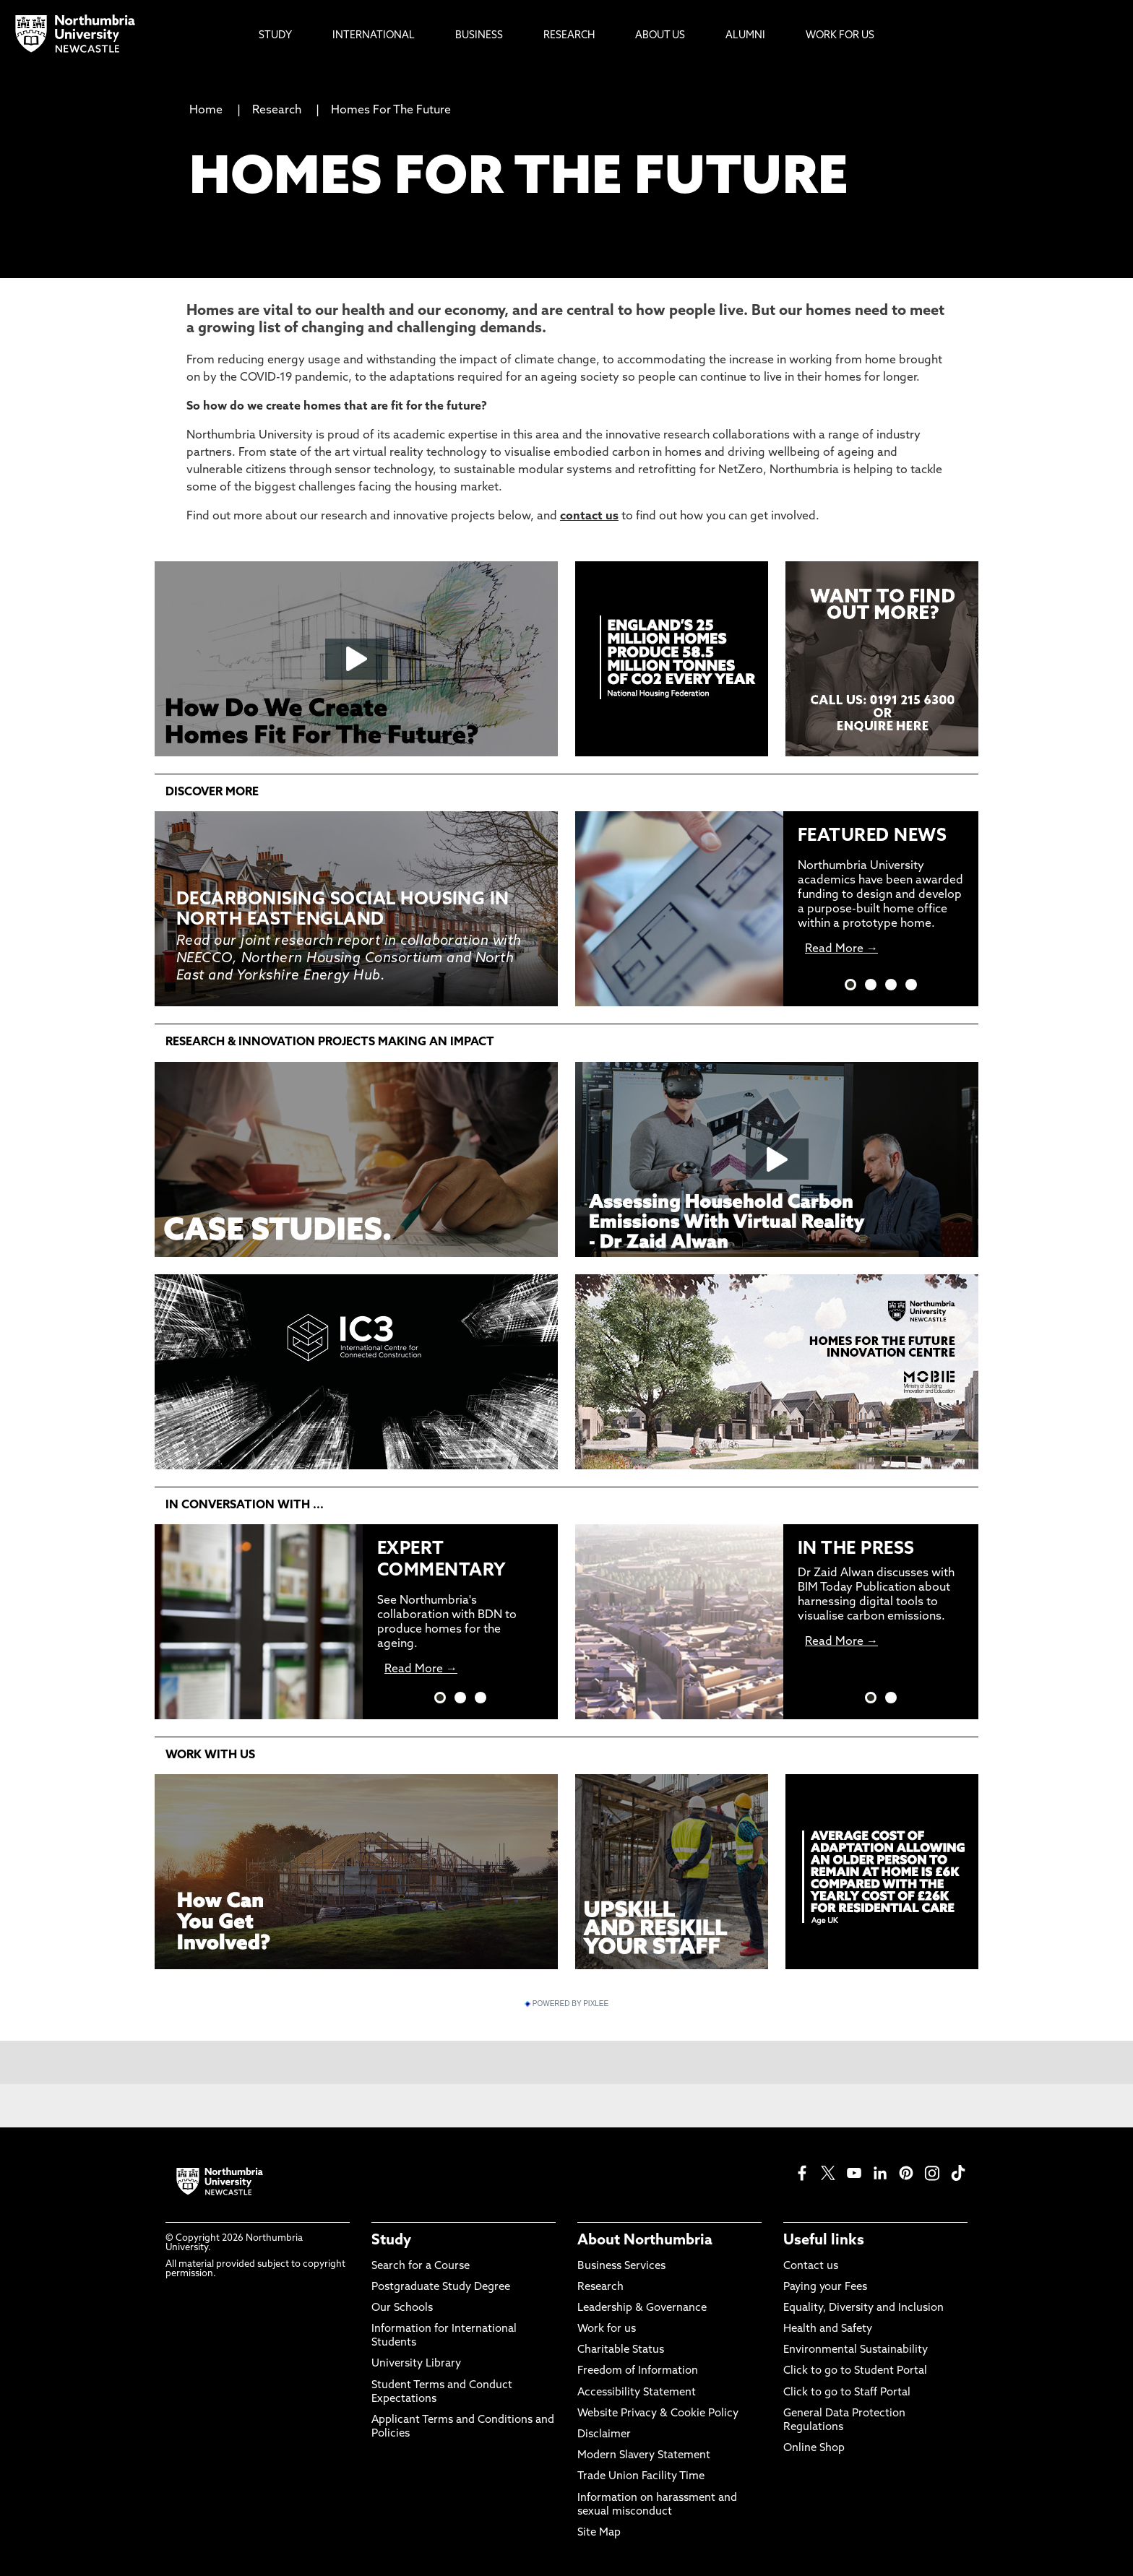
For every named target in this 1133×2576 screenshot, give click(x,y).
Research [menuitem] (569, 35)
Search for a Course (420, 2266)
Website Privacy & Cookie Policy (657, 2413)
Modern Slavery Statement (643, 2455)
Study (391, 2241)
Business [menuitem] (479, 35)
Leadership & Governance (642, 2308)
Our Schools (402, 2308)
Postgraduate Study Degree (440, 2287)
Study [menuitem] (275, 35)
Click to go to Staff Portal (846, 2392)
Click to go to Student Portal (855, 2371)
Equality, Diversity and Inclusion (863, 2308)
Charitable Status (620, 2350)
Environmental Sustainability (855, 2350)
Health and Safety (827, 2329)
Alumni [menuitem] (745, 35)
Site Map (599, 2533)
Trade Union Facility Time (641, 2476)
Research (278, 110)
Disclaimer (604, 2434)
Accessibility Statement (636, 2392)
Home (206, 110)
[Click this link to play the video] (356, 658)
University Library (416, 2364)
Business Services (621, 2266)
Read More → (841, 949)
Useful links (823, 2241)
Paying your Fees (825, 2287)
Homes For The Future (391, 110)
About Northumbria (644, 2241)
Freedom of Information (637, 2371)
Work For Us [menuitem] (840, 35)
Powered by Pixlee (566, 2003)
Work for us (606, 2329)
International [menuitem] (373, 35)
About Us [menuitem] (660, 35)
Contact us (810, 2266)
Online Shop (814, 2448)
